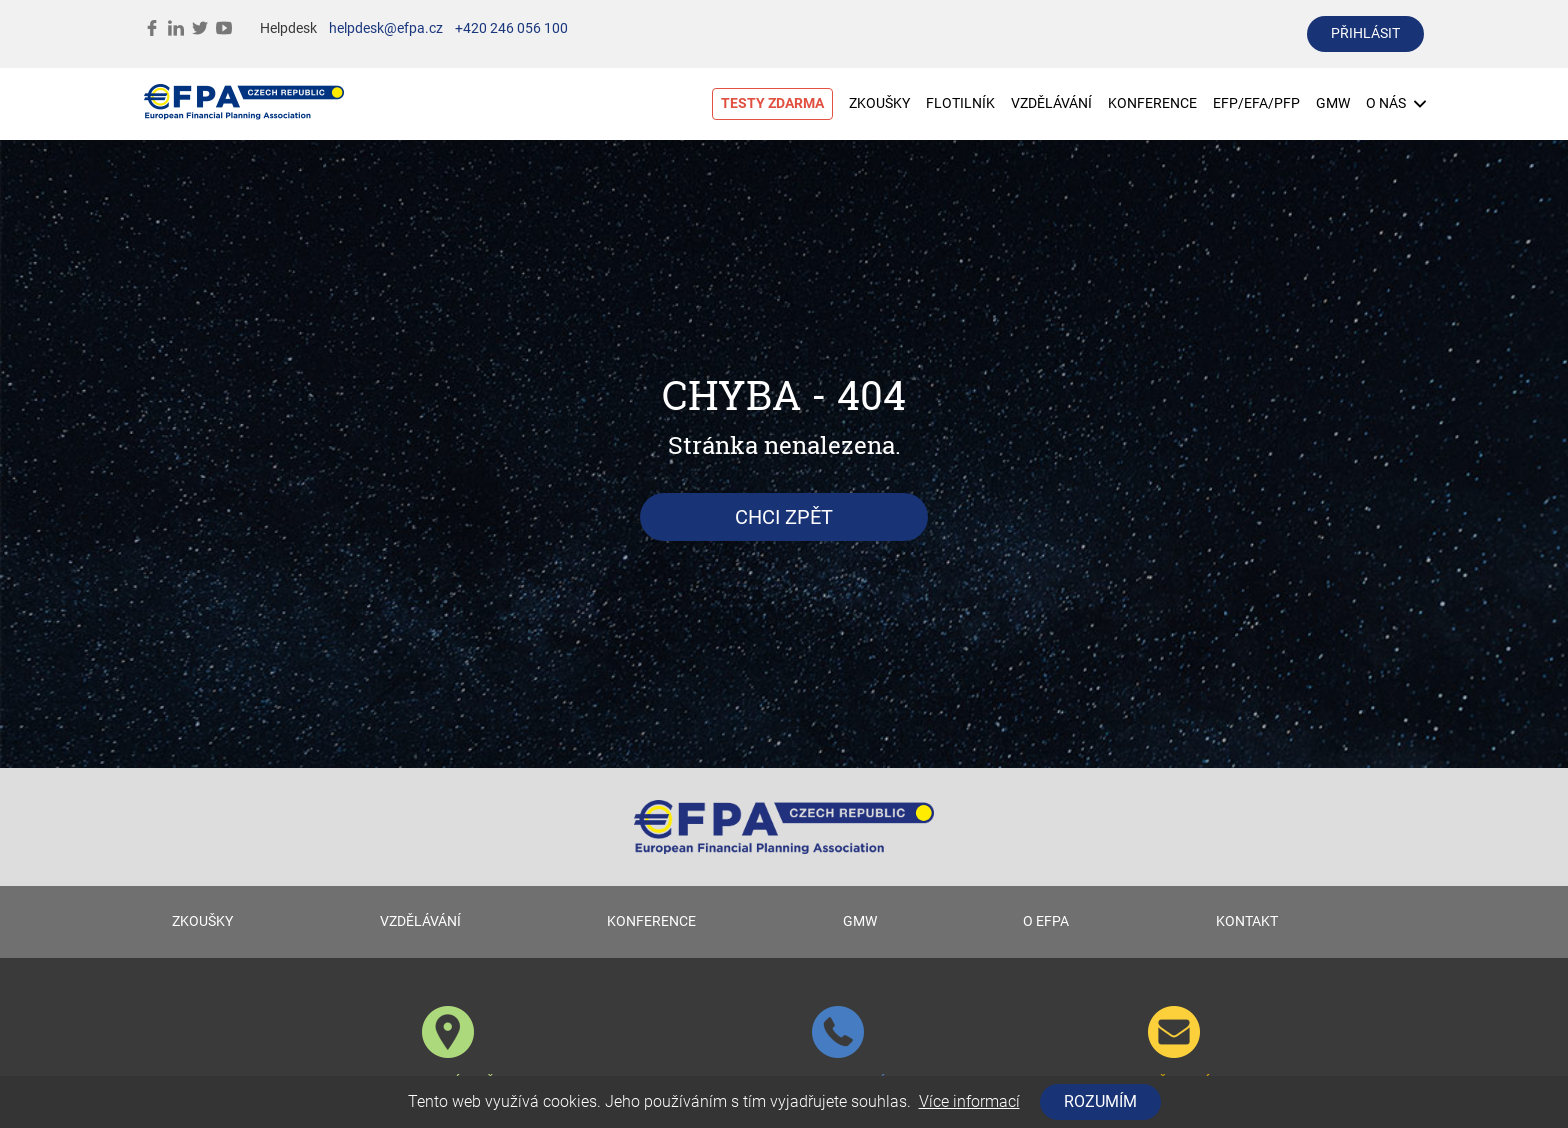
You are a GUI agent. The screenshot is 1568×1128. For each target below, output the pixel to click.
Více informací (969, 1101)
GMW (1333, 103)
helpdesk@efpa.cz (386, 28)
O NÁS (1396, 103)
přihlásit (1365, 33)
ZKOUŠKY (879, 103)
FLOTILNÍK (960, 103)
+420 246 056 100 (511, 28)
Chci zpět (784, 517)
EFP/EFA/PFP (1256, 103)
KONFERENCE (1152, 103)
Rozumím (1100, 1101)
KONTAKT (1247, 921)
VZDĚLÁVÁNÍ (1051, 103)
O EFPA (1046, 921)
